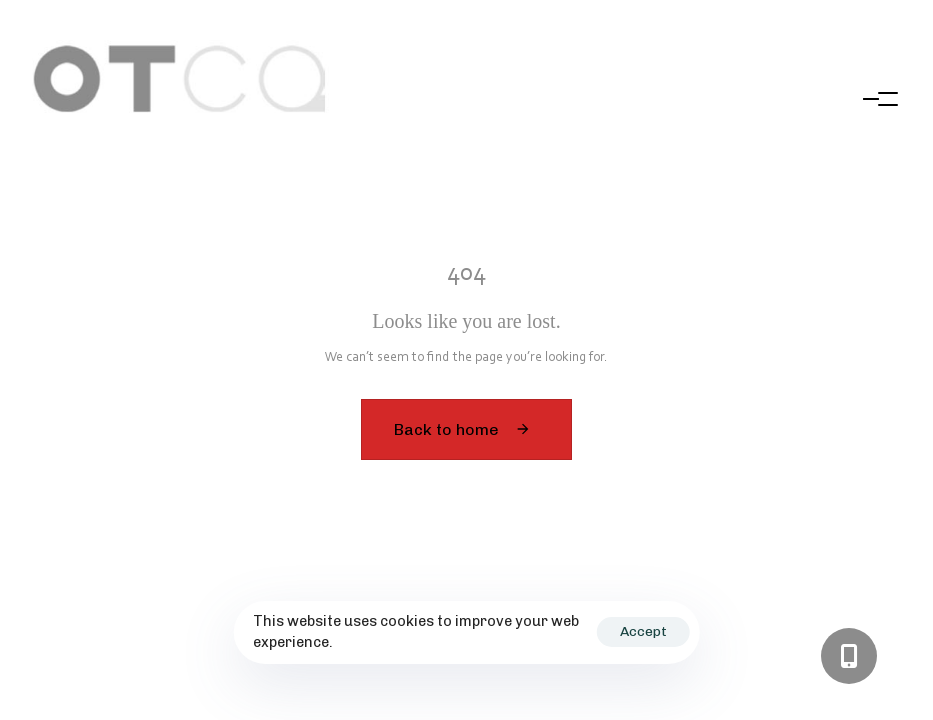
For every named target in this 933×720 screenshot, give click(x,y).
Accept (643, 631)
